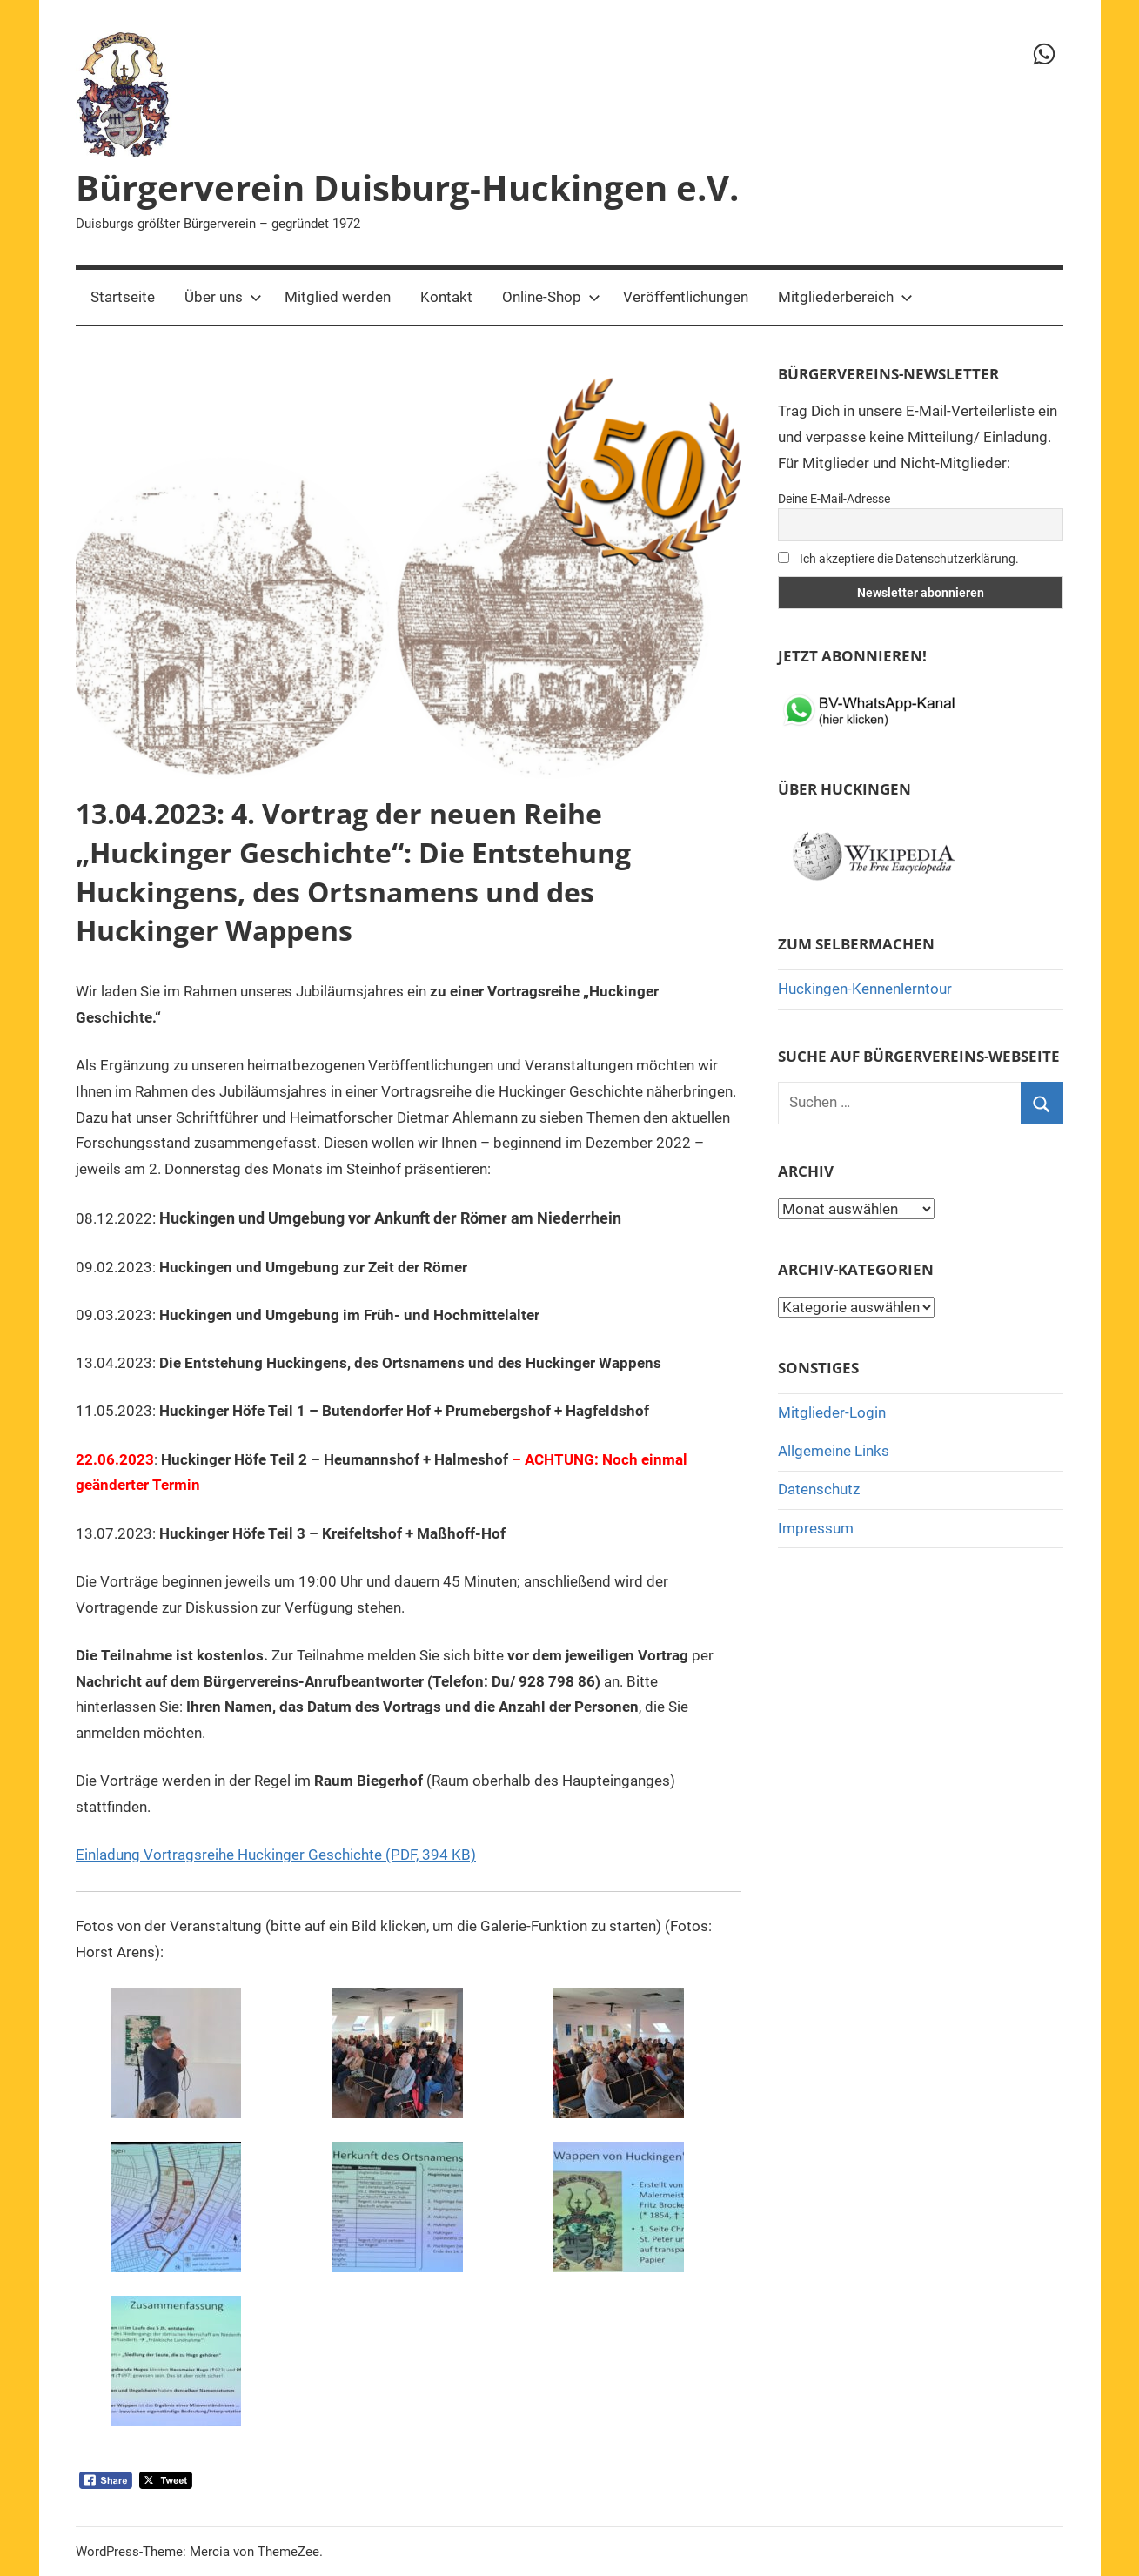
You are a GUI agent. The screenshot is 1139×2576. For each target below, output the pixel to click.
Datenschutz (819, 1489)
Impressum (816, 1528)
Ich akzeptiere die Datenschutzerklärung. (898, 559)
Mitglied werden (338, 296)
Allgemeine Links (833, 1450)
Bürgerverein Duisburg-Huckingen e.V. (407, 187)
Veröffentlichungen (685, 296)
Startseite (122, 296)
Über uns (223, 296)
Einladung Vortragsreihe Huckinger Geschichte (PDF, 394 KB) (276, 1854)
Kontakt (446, 296)
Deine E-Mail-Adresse (834, 499)
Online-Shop (551, 296)
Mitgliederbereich (845, 296)
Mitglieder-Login (832, 1412)
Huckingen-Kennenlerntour (865, 988)
